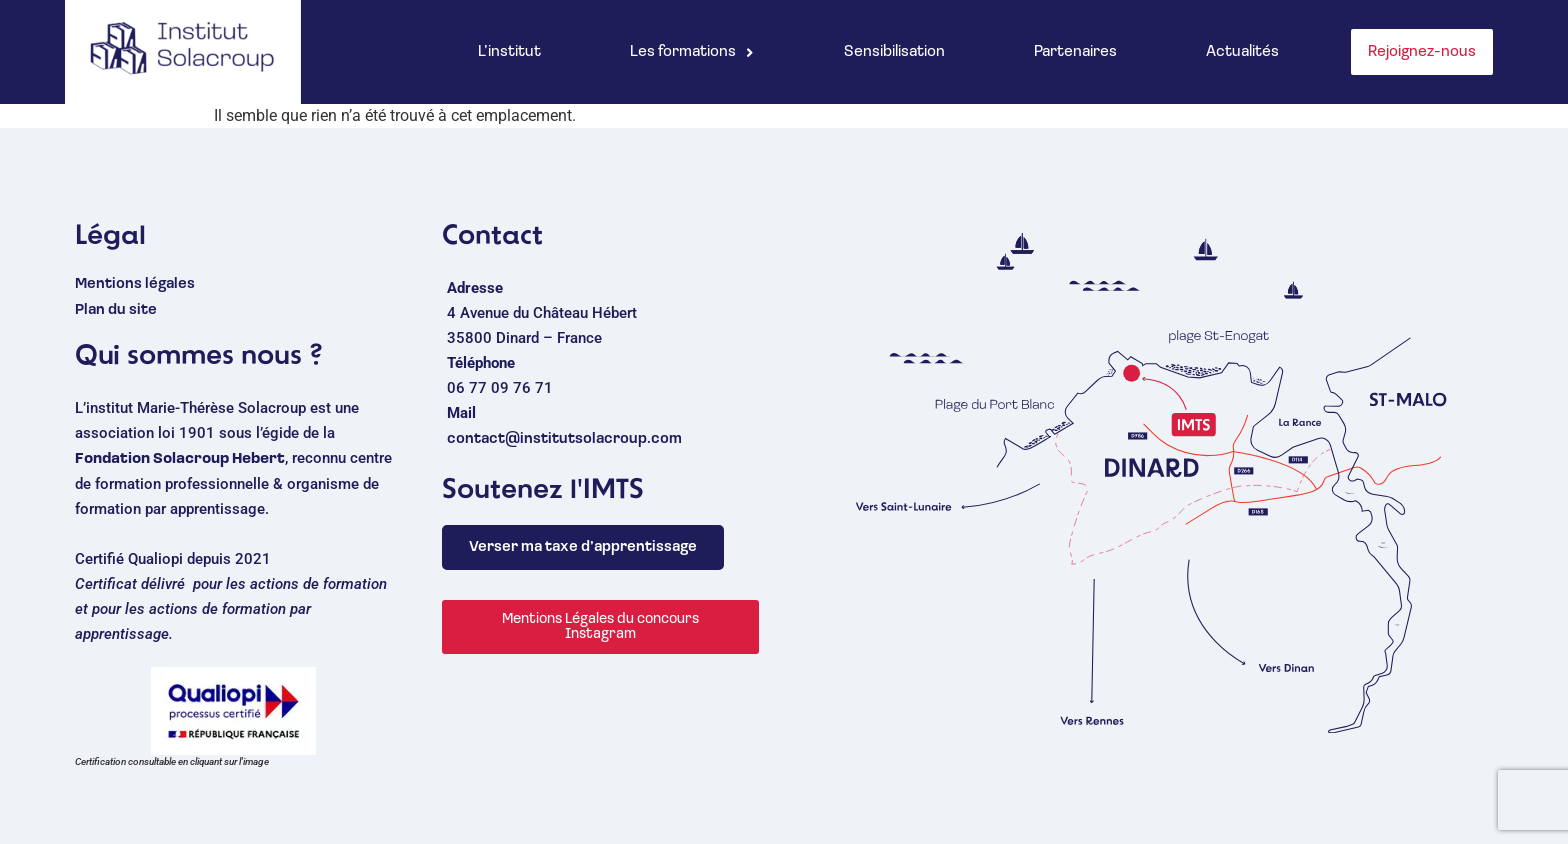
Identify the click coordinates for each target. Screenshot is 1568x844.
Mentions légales (135, 284)
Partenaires (1075, 52)
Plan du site (116, 310)
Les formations (692, 52)
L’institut (509, 52)
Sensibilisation (894, 52)
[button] (692, 52)
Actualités (1242, 52)
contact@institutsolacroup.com (564, 439)
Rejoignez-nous (1422, 52)
